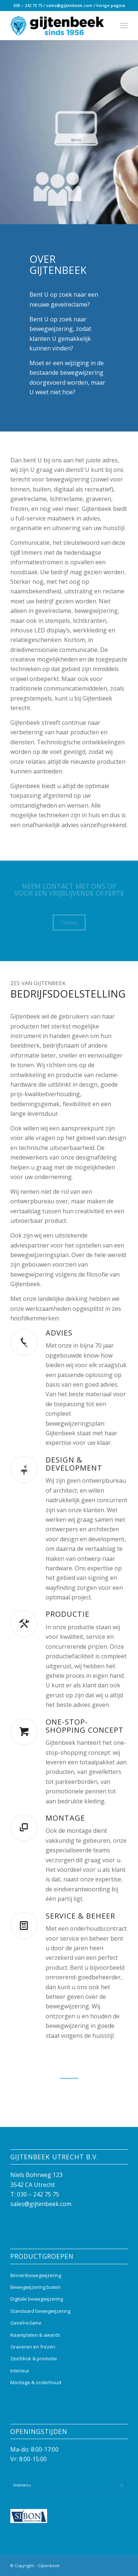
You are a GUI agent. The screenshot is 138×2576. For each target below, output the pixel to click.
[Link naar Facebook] (100, 2564)
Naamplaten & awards (35, 2335)
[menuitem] (124, 25)
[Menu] (124, 25)
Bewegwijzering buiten (35, 2287)
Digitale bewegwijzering (36, 2299)
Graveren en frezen (32, 2346)
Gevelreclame (26, 2322)
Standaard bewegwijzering (40, 2311)
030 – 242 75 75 (27, 5)
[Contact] (69, 922)
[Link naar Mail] (122, 2564)
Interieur (19, 2370)
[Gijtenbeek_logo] (57, 25)
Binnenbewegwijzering (35, 2275)
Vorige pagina (110, 5)
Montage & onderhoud (35, 2382)
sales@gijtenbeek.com (69, 5)
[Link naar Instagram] (111, 2564)
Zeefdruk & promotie (33, 2358)
